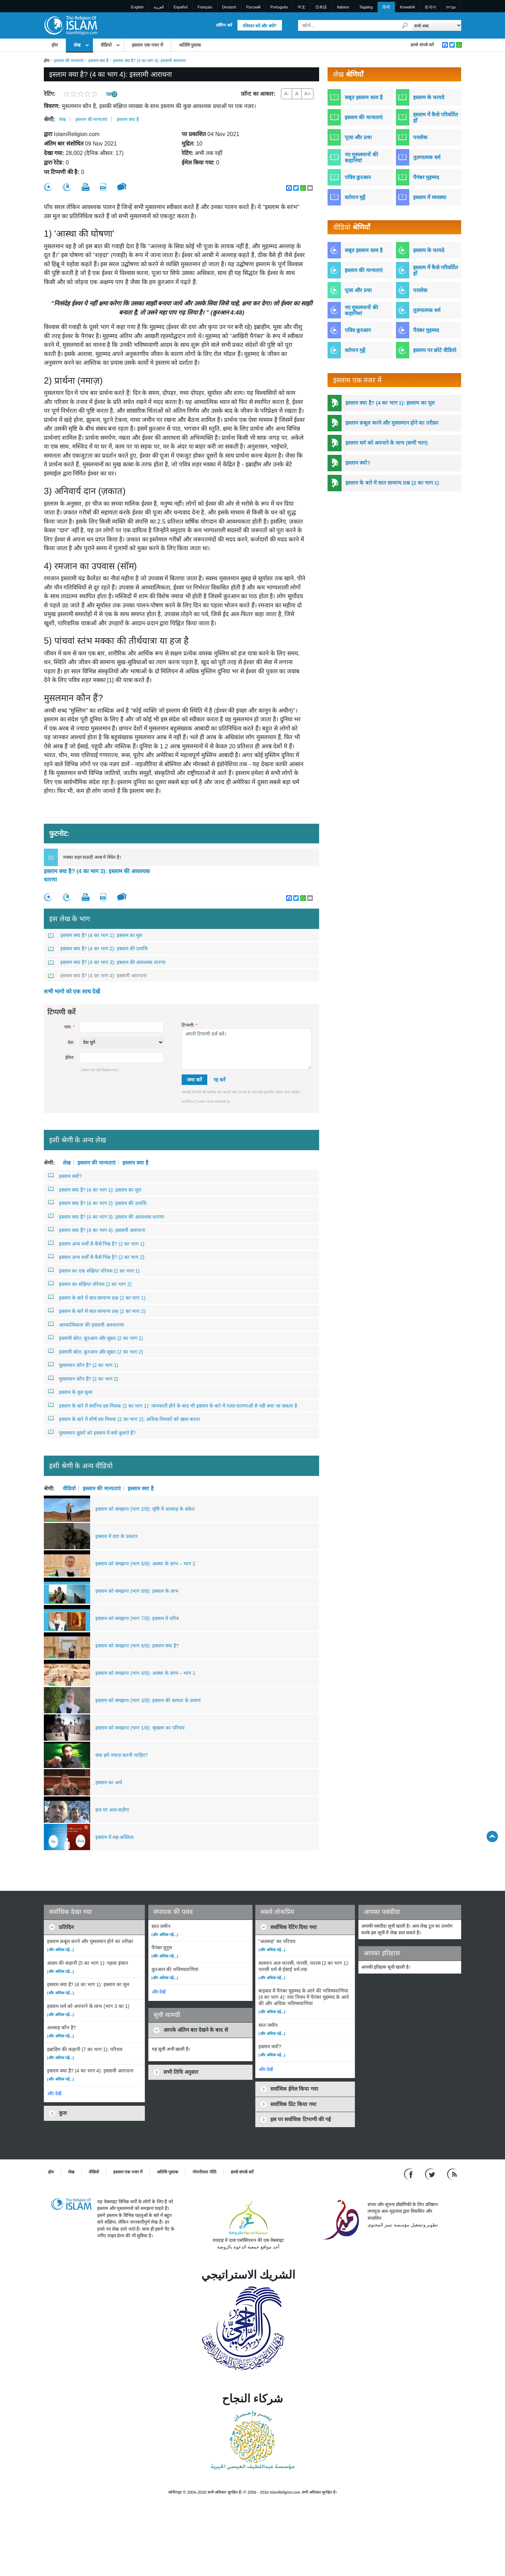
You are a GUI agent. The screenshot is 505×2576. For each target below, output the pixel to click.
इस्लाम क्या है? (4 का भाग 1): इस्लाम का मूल (95, 935)
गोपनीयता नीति (204, 2172)
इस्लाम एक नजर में (147, 45)
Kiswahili (407, 7)
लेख (77, 45)
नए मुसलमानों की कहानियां (361, 157)
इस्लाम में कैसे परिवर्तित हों (435, 117)
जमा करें (194, 1080)
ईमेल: (70, 1057)
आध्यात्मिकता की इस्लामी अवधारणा (86, 1324)
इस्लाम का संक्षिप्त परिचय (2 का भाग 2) (90, 1284)
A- (286, 93)
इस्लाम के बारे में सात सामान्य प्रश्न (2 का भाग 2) (97, 1311)
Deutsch (229, 7)
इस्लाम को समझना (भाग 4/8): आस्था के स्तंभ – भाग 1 (145, 1673)
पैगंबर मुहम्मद (426, 177)
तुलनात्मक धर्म (426, 157)
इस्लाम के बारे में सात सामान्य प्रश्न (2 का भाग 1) (97, 1297)
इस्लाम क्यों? (65, 1176)
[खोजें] (405, 25)
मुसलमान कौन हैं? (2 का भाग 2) (83, 1378)
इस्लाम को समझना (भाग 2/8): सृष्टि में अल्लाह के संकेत (145, 1509)
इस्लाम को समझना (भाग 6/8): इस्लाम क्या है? (137, 1645)
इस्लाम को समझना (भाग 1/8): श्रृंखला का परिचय (139, 1728)
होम (55, 45)
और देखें (54, 2093)
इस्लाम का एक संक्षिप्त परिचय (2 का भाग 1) (94, 1270)
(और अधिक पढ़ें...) (60, 1950)
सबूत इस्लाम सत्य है (364, 97)
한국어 (430, 7)
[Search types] (436, 25)
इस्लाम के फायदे (428, 97)
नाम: (69, 1027)
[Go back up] (492, 1836)
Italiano (343, 7)
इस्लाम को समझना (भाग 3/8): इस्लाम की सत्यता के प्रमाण (148, 1700)
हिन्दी (386, 7)
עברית (451, 7)
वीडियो (106, 45)
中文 (301, 7)
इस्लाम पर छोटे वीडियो (435, 350)
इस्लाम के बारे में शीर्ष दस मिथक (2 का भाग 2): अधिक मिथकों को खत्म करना (124, 1419)
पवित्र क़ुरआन (358, 177)
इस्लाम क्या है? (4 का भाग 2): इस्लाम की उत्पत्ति (98, 948)
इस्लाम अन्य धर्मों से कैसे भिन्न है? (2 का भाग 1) (96, 1243)
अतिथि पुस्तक (190, 45)
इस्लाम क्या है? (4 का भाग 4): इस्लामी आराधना (97, 975)
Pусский (253, 7)
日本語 (321, 7)
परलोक (420, 137)
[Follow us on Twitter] (431, 2173)
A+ (307, 93)
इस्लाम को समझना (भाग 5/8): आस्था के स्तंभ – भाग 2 (145, 1563)
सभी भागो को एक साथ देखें (72, 991)
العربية (159, 7)
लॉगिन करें (224, 25)
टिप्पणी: (189, 1025)
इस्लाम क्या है (98, 60)
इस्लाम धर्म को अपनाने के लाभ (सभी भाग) (386, 443)
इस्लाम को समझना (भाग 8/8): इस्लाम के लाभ (137, 1591)
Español (181, 7)
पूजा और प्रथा (358, 137)
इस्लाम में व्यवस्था (429, 197)
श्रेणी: (49, 119)
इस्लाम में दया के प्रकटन (116, 1536)
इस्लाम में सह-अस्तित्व (114, 1837)
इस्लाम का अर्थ (108, 1782)
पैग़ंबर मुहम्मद (426, 330)
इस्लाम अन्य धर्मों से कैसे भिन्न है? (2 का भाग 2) (96, 1257)
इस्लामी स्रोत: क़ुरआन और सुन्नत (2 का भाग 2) (95, 1351)
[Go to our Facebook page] (409, 2173)
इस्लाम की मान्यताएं (69, 60)
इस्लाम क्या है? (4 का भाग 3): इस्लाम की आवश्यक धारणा (97, 875)
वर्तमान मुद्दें (355, 197)
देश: (71, 1042)
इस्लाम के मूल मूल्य (70, 1392)
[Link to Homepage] (70, 25)
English (137, 7)
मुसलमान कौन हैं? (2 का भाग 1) (83, 1365)
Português (279, 7)
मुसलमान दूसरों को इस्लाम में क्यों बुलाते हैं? (92, 1432)
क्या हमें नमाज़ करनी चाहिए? (121, 1755)
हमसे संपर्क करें (422, 44)
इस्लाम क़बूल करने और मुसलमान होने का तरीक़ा (391, 423)
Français (204, 7)
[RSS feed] (452, 2173)
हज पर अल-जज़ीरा (112, 1810)
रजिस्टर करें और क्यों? (260, 25)
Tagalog (366, 7)
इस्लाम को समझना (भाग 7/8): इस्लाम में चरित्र (137, 1618)
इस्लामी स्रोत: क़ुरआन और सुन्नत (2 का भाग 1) (95, 1338)
